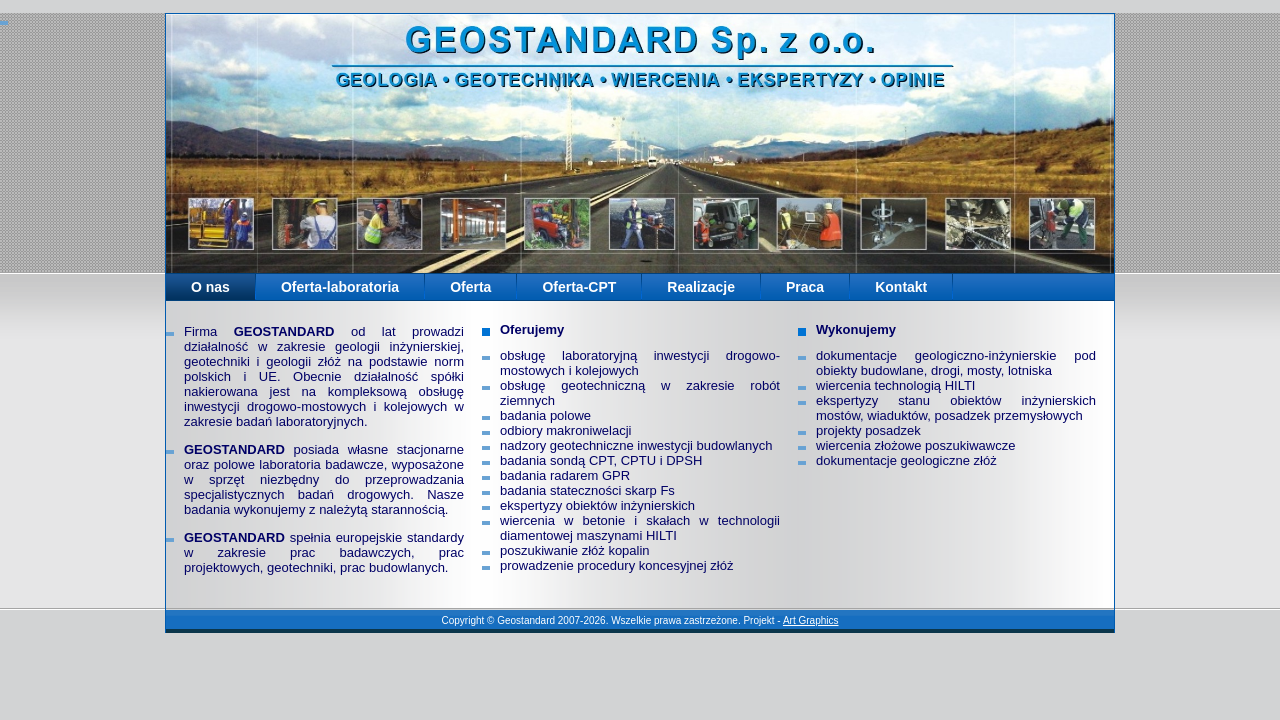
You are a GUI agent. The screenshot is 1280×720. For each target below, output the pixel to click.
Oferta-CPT (579, 287)
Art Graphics (811, 620)
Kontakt (901, 287)
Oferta (470, 287)
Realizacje (701, 287)
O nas (210, 287)
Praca (805, 287)
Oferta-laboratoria (340, 287)
